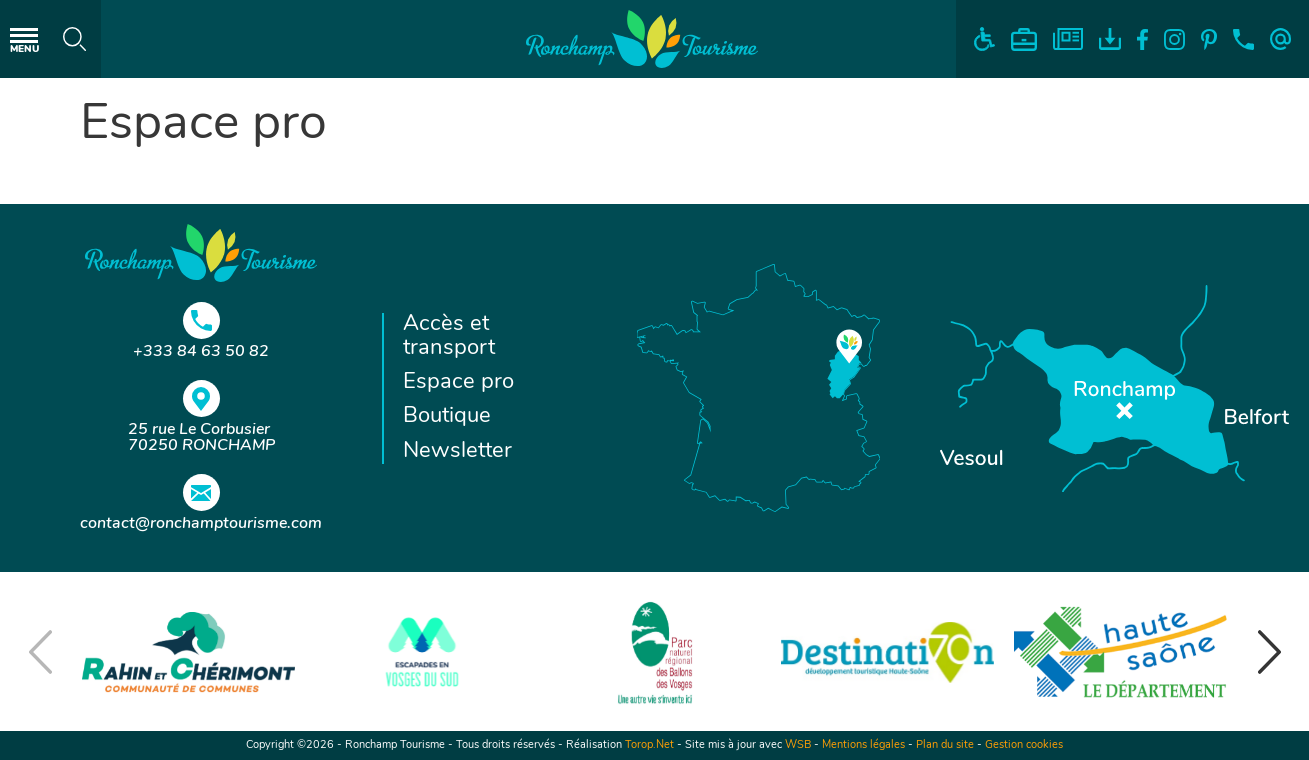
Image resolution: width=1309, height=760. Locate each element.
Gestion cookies (1024, 745)
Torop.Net (649, 745)
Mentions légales (863, 745)
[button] (1269, 652)
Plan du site (945, 745)
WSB (798, 745)
